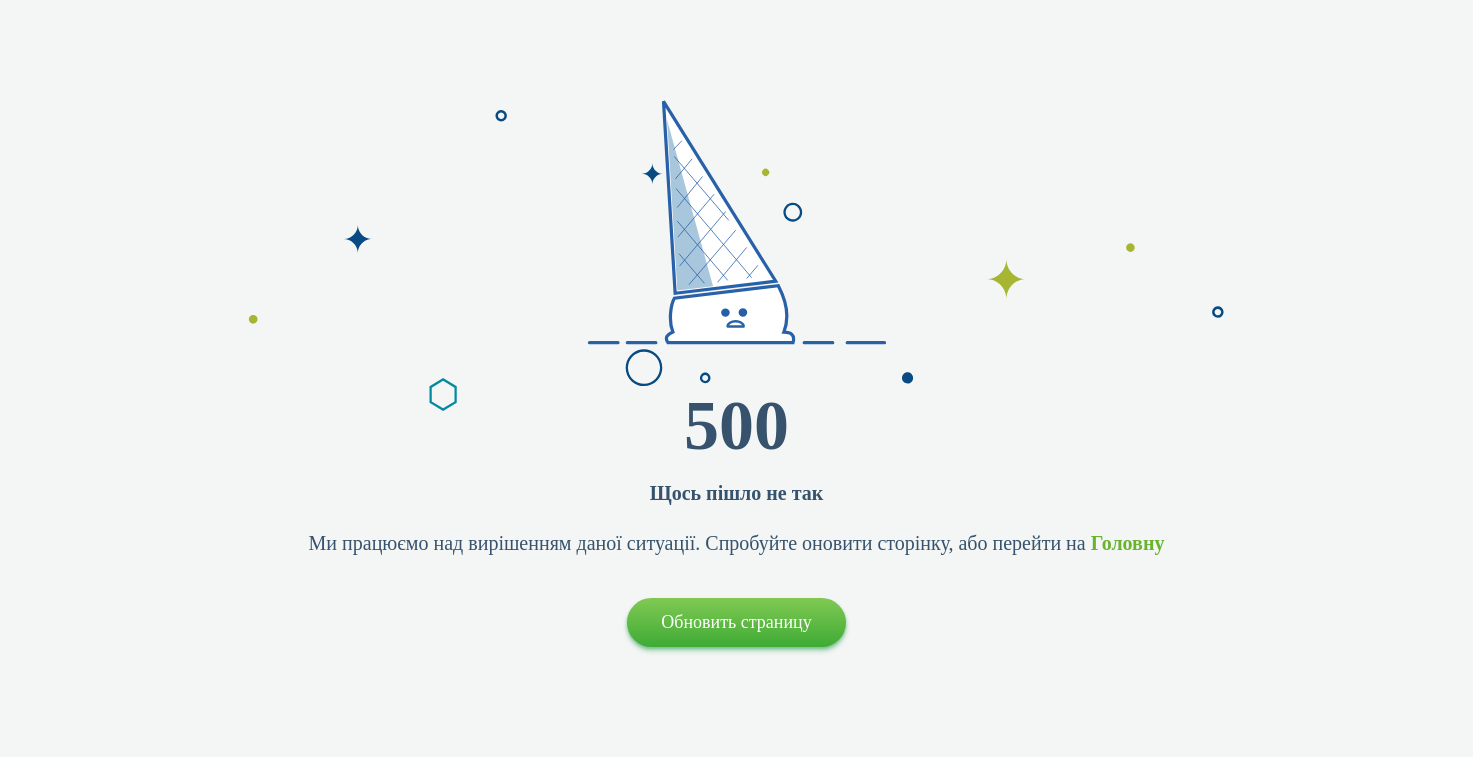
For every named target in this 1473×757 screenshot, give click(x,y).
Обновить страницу (736, 622)
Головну (1128, 543)
